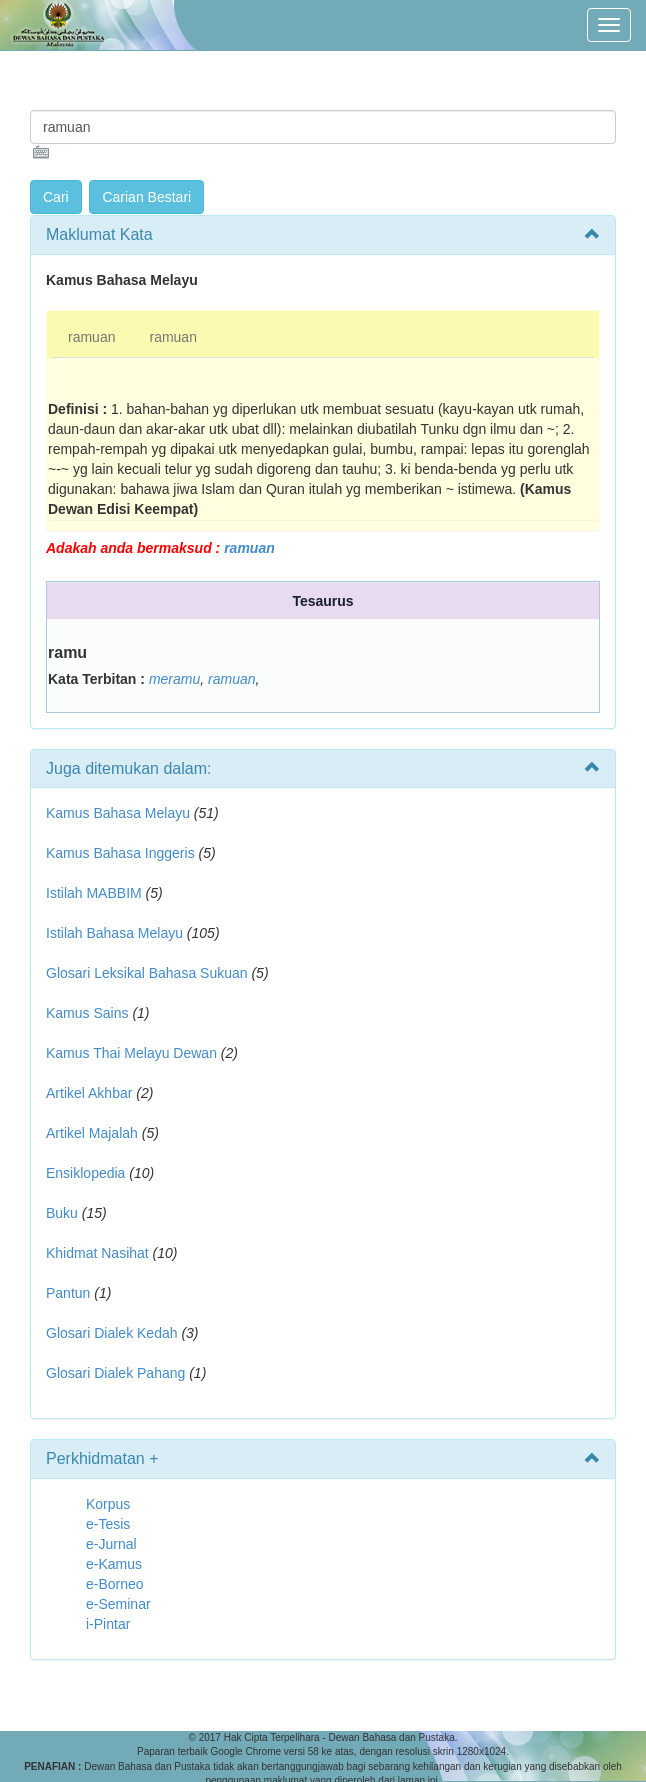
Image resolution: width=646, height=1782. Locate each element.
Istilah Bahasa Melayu (114, 933)
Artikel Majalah (92, 1133)
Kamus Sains (87, 1013)
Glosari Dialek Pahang (115, 1373)
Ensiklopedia (85, 1173)
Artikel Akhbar (89, 1093)
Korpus (108, 1504)
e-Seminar (118, 1604)
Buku (62, 1213)
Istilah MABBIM (94, 893)
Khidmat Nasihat (97, 1253)
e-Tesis (108, 1524)
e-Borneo (115, 1584)
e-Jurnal (111, 1544)
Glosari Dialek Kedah (112, 1333)
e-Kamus (114, 1564)
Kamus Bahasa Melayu (120, 813)
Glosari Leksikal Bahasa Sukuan (147, 973)
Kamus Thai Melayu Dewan (131, 1053)
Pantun (68, 1293)
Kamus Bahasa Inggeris (120, 853)
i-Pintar (108, 1624)
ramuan (91, 337)
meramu (174, 679)
